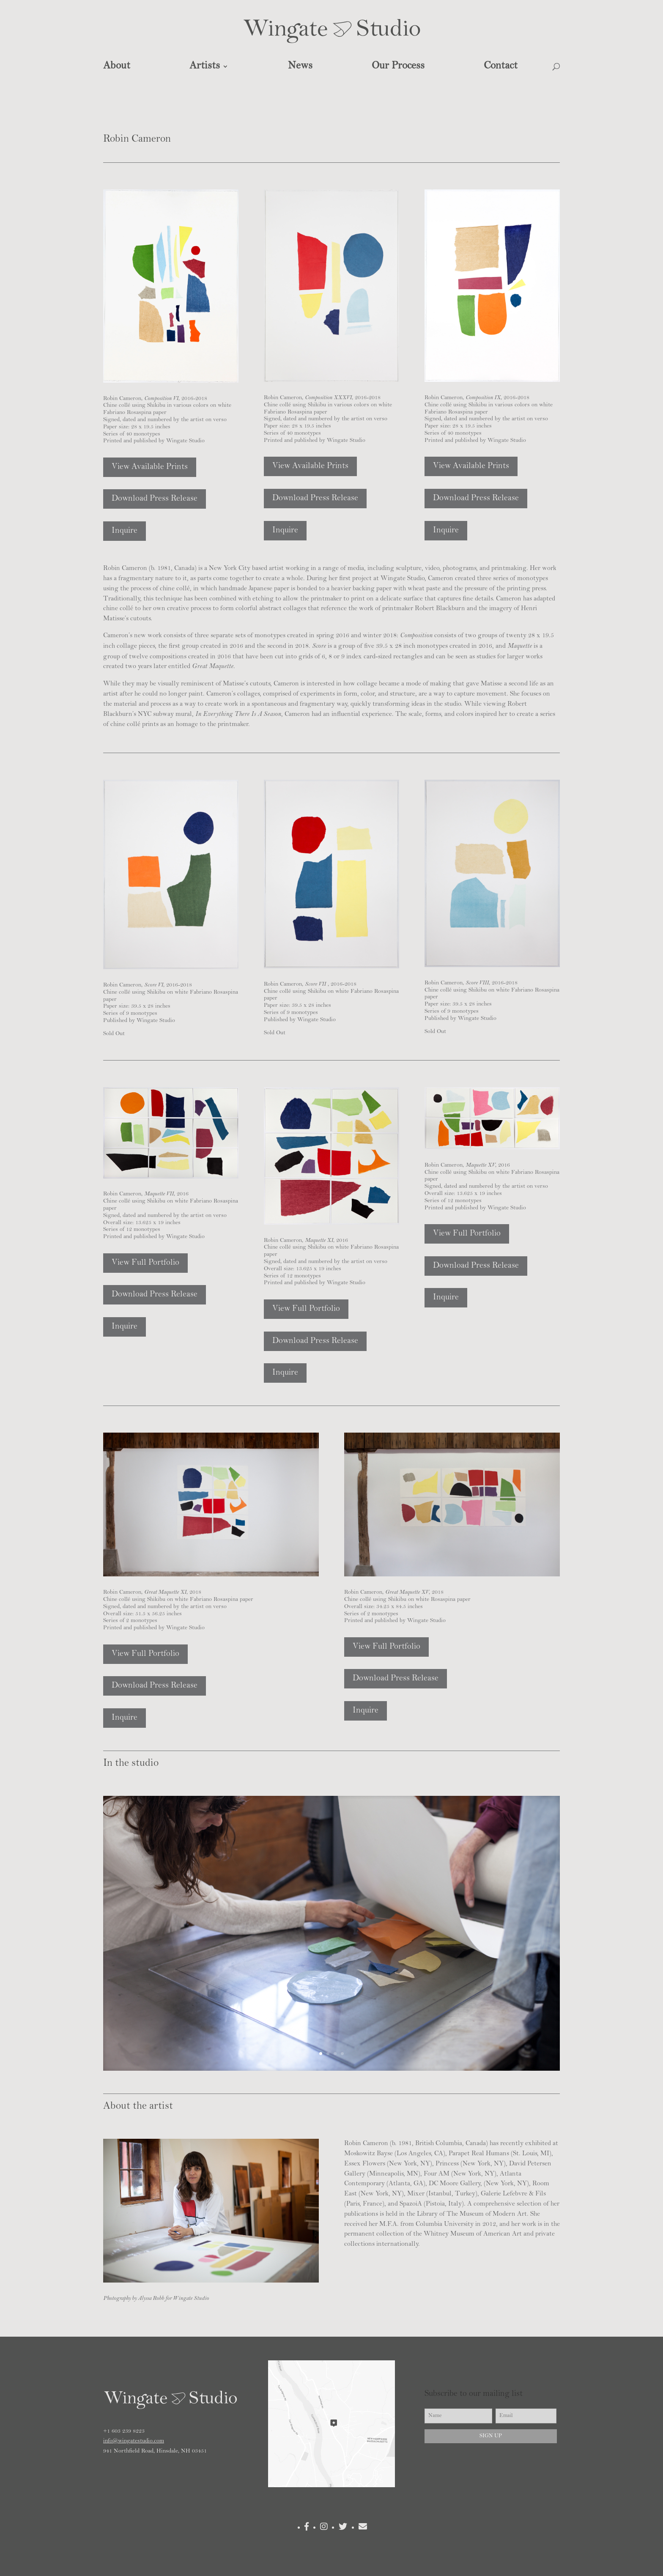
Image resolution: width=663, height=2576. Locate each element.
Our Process (398, 66)
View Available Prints (150, 467)
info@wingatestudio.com (133, 2441)
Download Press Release (154, 499)
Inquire (124, 531)
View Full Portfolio (145, 1263)
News (300, 66)
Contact (501, 66)
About (116, 66)
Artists (204, 66)
